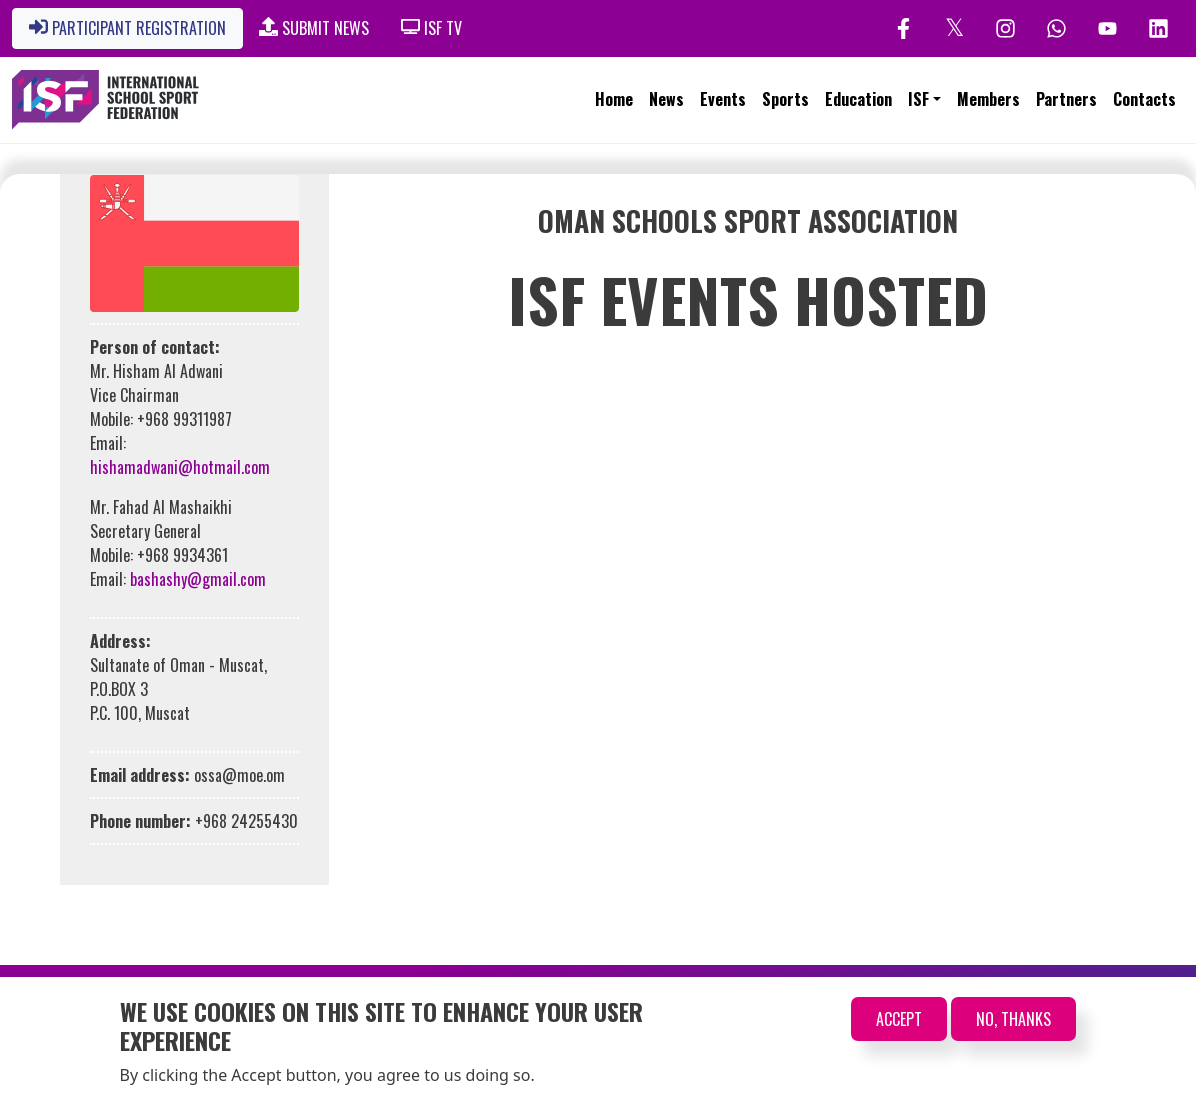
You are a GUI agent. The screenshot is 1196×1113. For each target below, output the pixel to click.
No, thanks (1013, 1022)
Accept (899, 1022)
